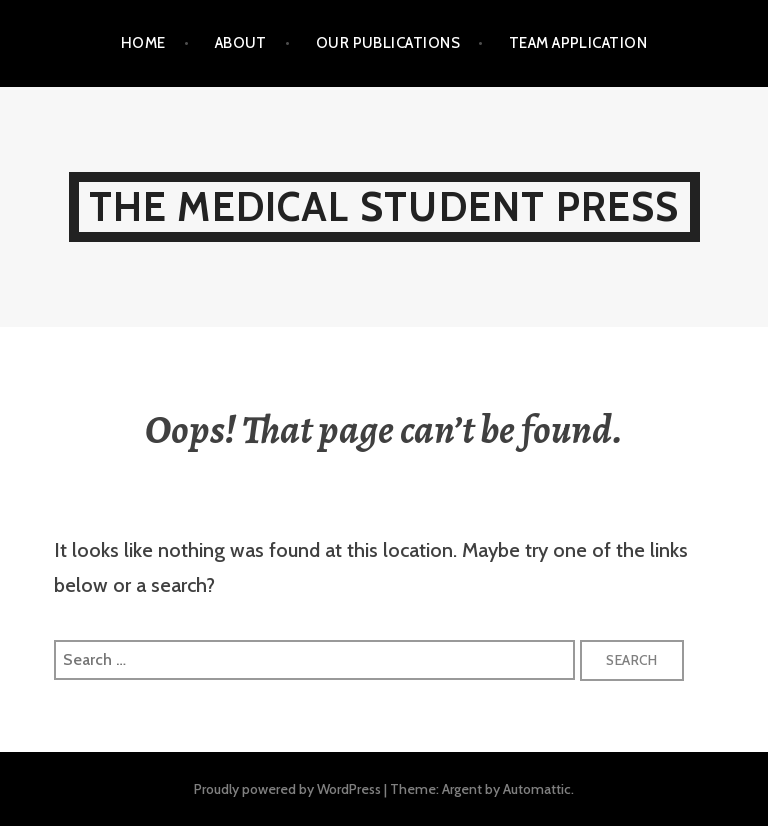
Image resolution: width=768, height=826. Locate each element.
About (241, 43)
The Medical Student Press (384, 206)
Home (143, 43)
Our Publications (388, 43)
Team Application (578, 43)
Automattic (537, 789)
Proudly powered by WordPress (287, 789)
